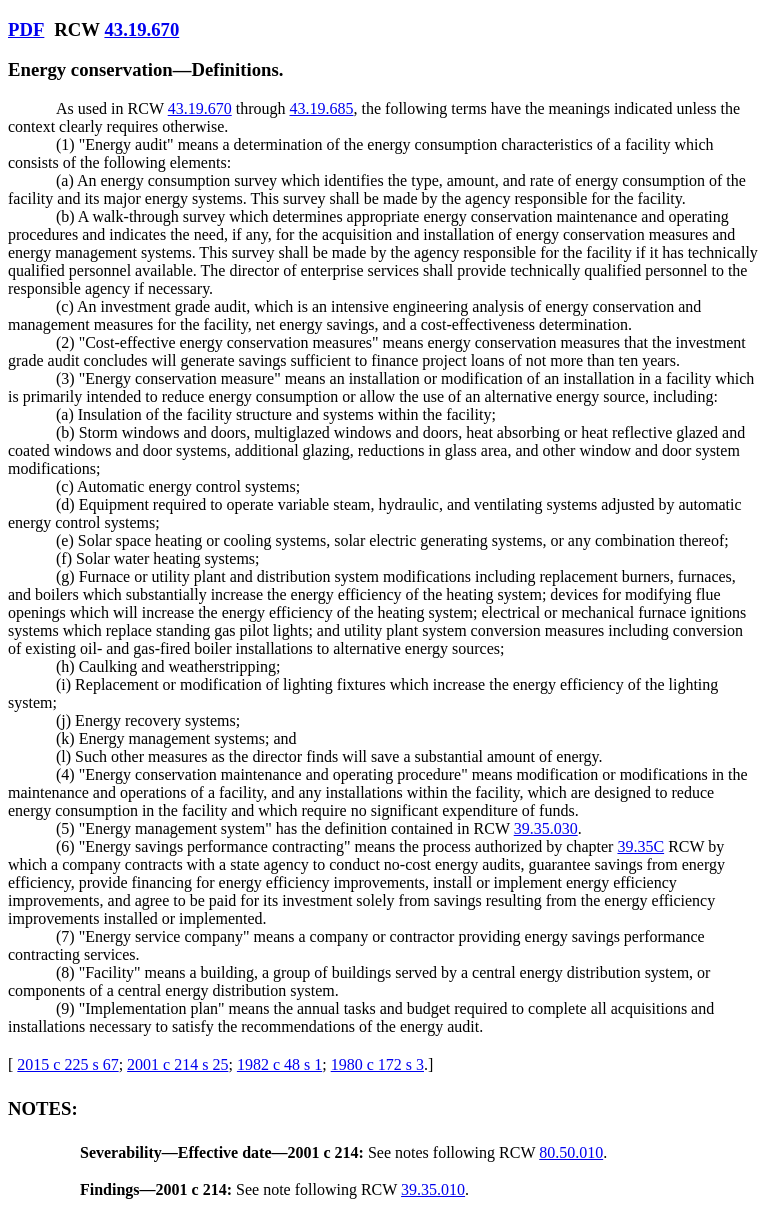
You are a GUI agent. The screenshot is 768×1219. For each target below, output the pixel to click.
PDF (26, 29)
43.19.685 (322, 108)
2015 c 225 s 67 (67, 1064)
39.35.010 (433, 1189)
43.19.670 (141, 29)
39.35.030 (546, 828)
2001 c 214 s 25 (177, 1064)
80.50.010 (571, 1152)
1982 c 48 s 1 (279, 1064)
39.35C (640, 846)
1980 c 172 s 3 (377, 1064)
